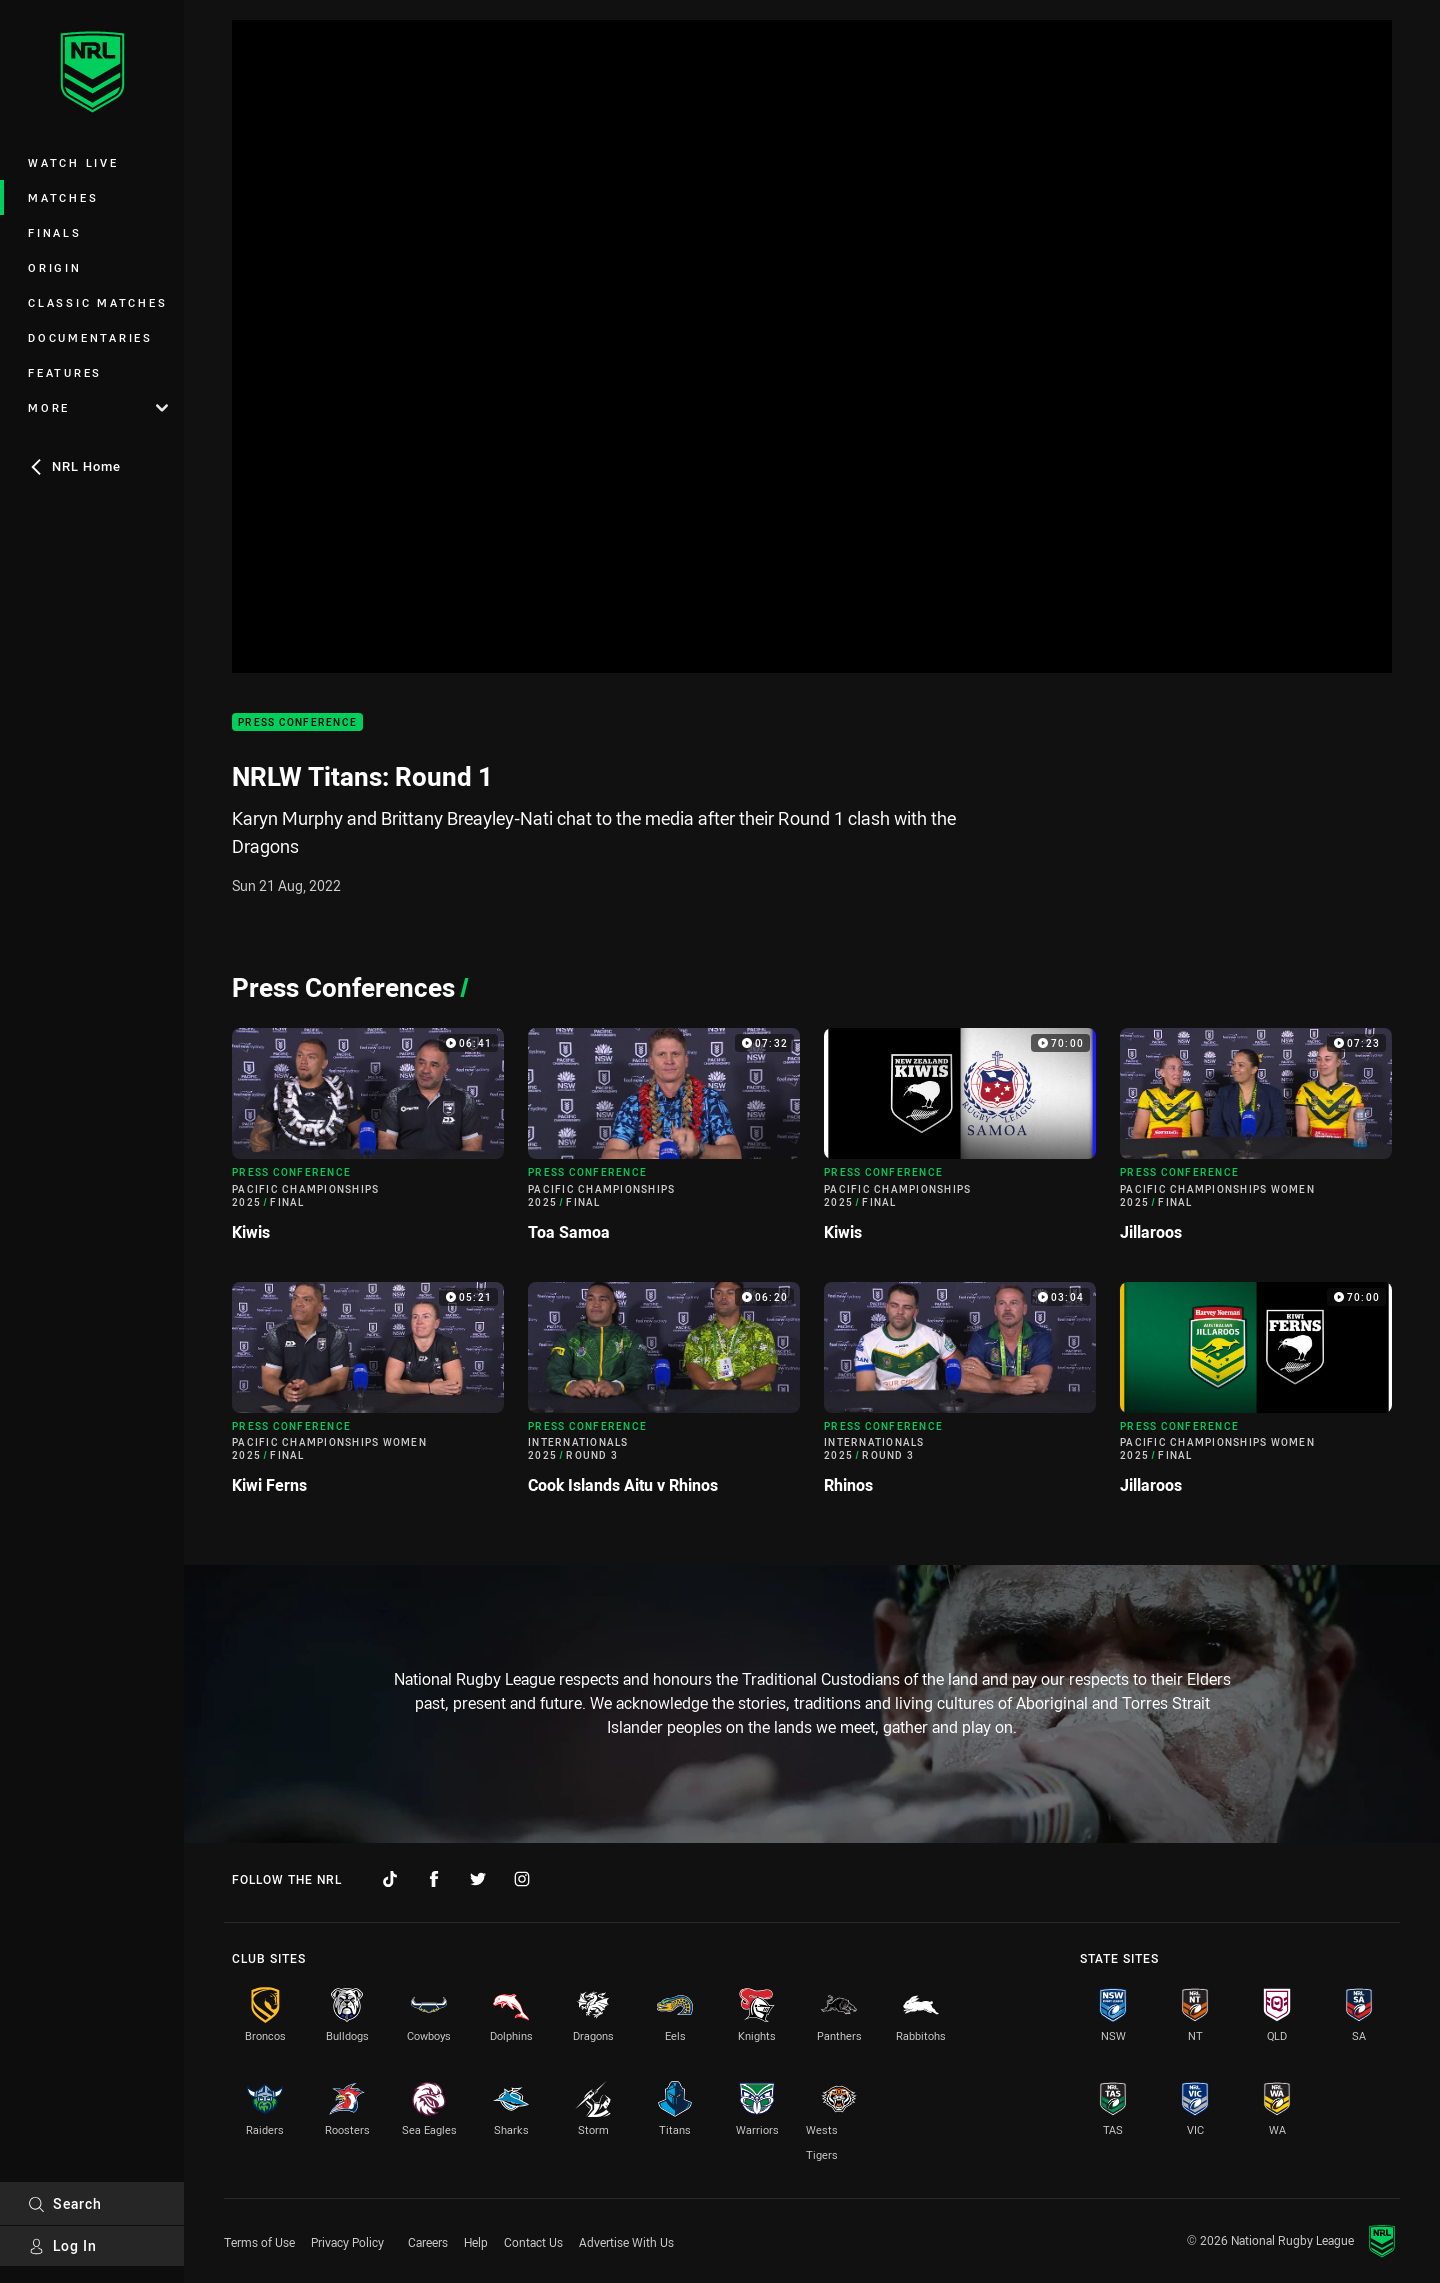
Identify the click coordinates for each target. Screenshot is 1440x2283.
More (98, 407)
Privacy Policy (347, 2242)
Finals (55, 232)
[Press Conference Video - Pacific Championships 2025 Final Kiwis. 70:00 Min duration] (960, 1142)
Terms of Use (259, 2242)
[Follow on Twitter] (478, 1879)
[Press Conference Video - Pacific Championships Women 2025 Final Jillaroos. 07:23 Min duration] (1256, 1142)
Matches (63, 197)
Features (65, 372)
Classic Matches (97, 302)
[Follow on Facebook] (434, 1879)
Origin (55, 267)
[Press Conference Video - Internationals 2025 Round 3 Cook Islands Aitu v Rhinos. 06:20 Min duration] (664, 1396)
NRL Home (74, 466)
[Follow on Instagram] (522, 1879)
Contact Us (533, 2242)
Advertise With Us (626, 2242)
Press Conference (297, 722)
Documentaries (90, 337)
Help (476, 2242)
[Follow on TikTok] (390, 1879)
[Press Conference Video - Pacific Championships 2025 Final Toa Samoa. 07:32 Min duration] (664, 1142)
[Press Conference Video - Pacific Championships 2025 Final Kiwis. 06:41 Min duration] (368, 1142)
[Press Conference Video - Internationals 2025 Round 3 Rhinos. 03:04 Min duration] (960, 1396)
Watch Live (73, 162)
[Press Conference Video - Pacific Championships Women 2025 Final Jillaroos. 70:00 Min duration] (1256, 1396)
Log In (62, 2245)
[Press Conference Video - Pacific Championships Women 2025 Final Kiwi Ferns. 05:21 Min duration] (368, 1396)
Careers (428, 2242)
